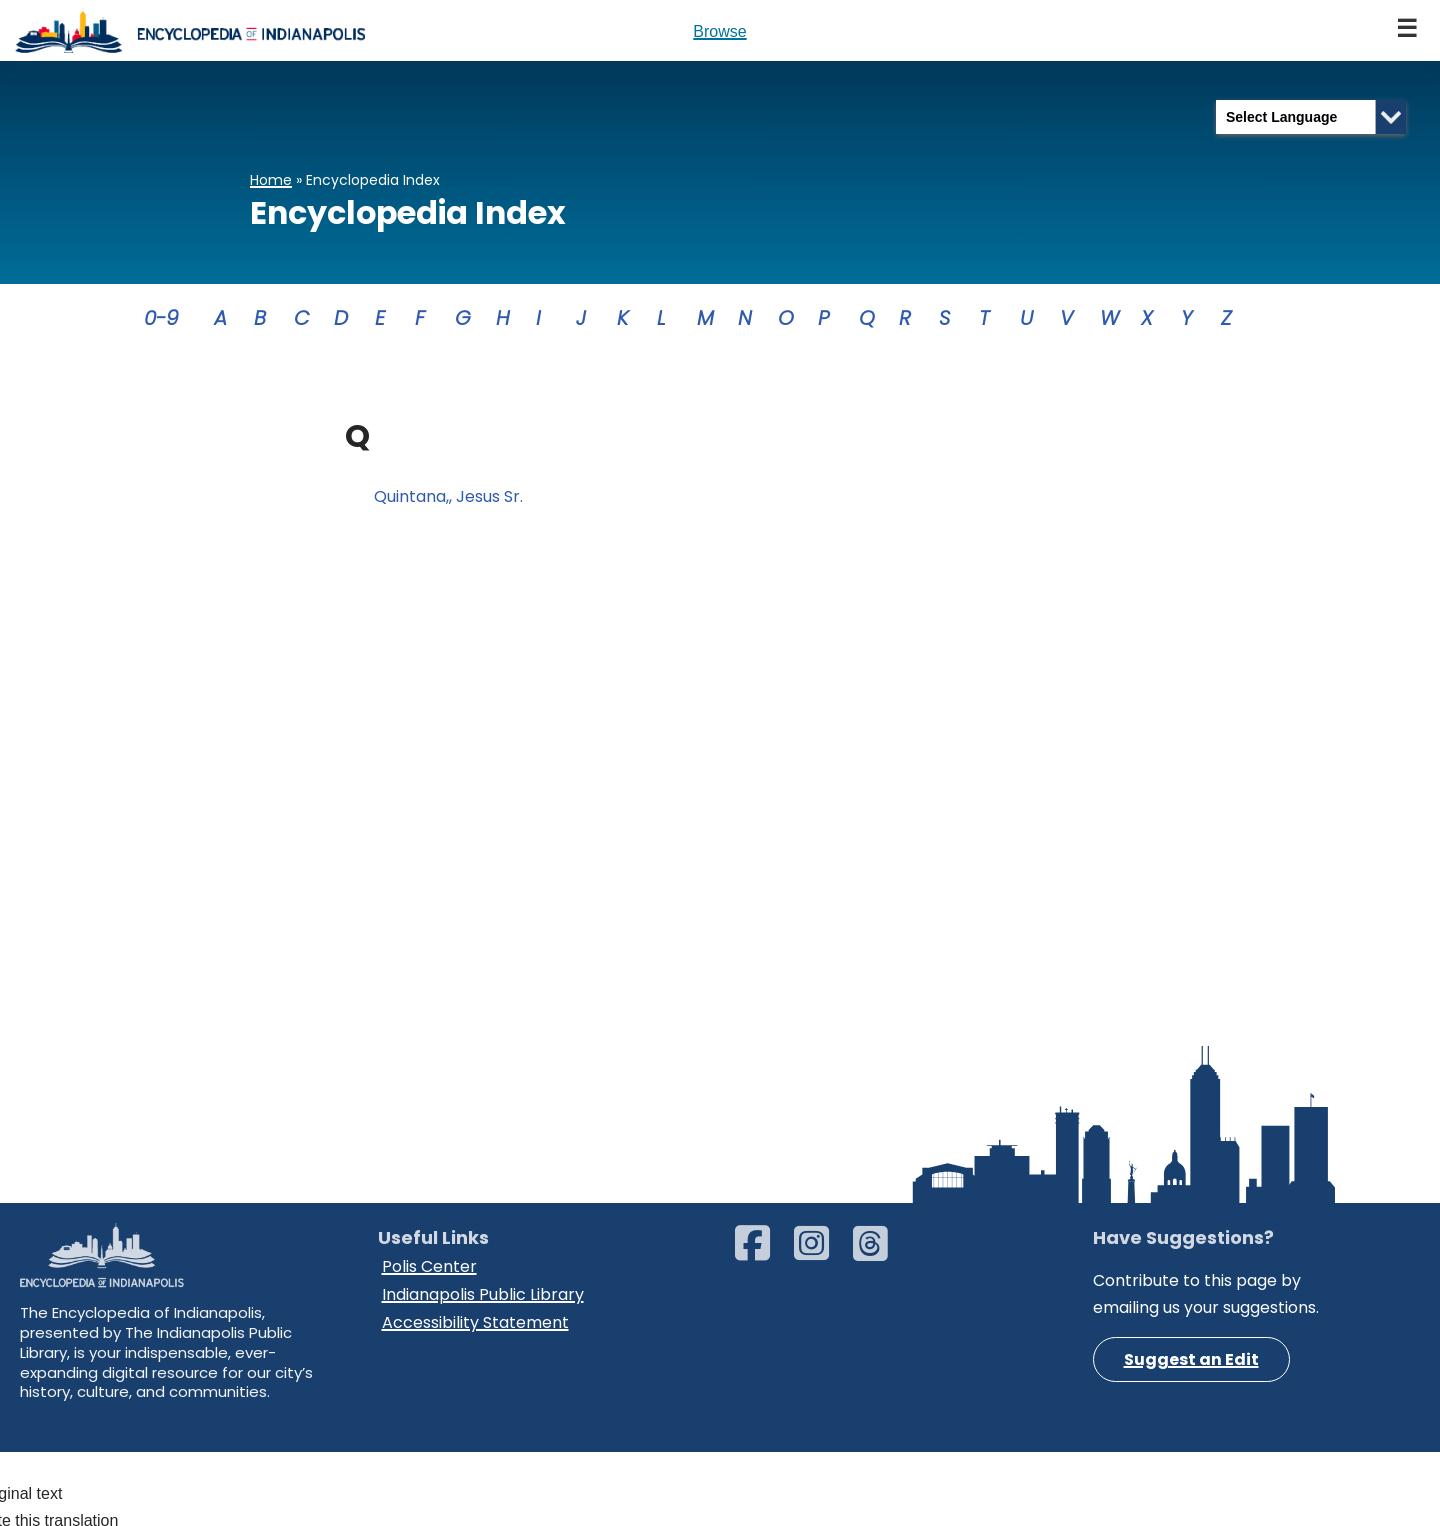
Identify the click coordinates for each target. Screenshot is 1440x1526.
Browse (719, 31)
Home (271, 180)
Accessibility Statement (475, 1428)
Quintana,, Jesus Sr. (448, 497)
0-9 (161, 318)
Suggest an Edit (1191, 1468)
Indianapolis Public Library (483, 1401)
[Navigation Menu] (1408, 30)
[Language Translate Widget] (1311, 117)
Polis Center (429, 1374)
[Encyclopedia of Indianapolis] (190, 30)
